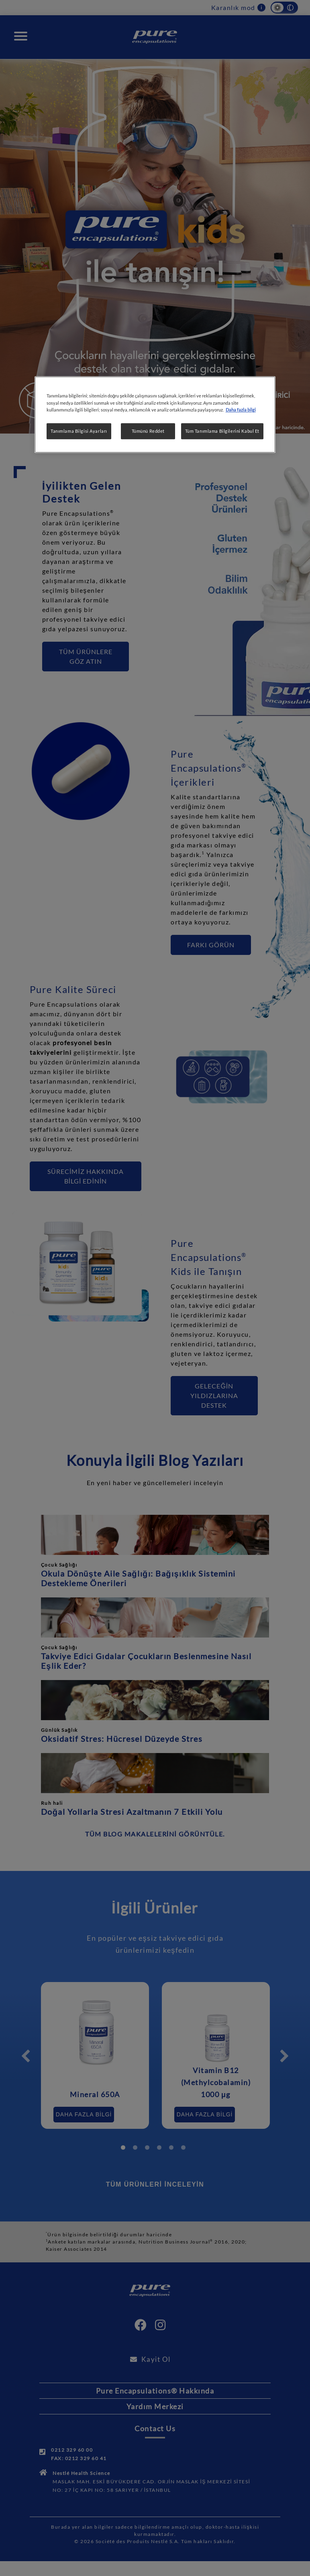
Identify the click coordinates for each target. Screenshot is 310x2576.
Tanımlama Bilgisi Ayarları (79, 431)
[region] (155, 415)
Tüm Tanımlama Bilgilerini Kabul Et (222, 431)
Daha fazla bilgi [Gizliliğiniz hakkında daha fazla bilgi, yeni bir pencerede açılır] (241, 409)
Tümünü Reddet (148, 431)
